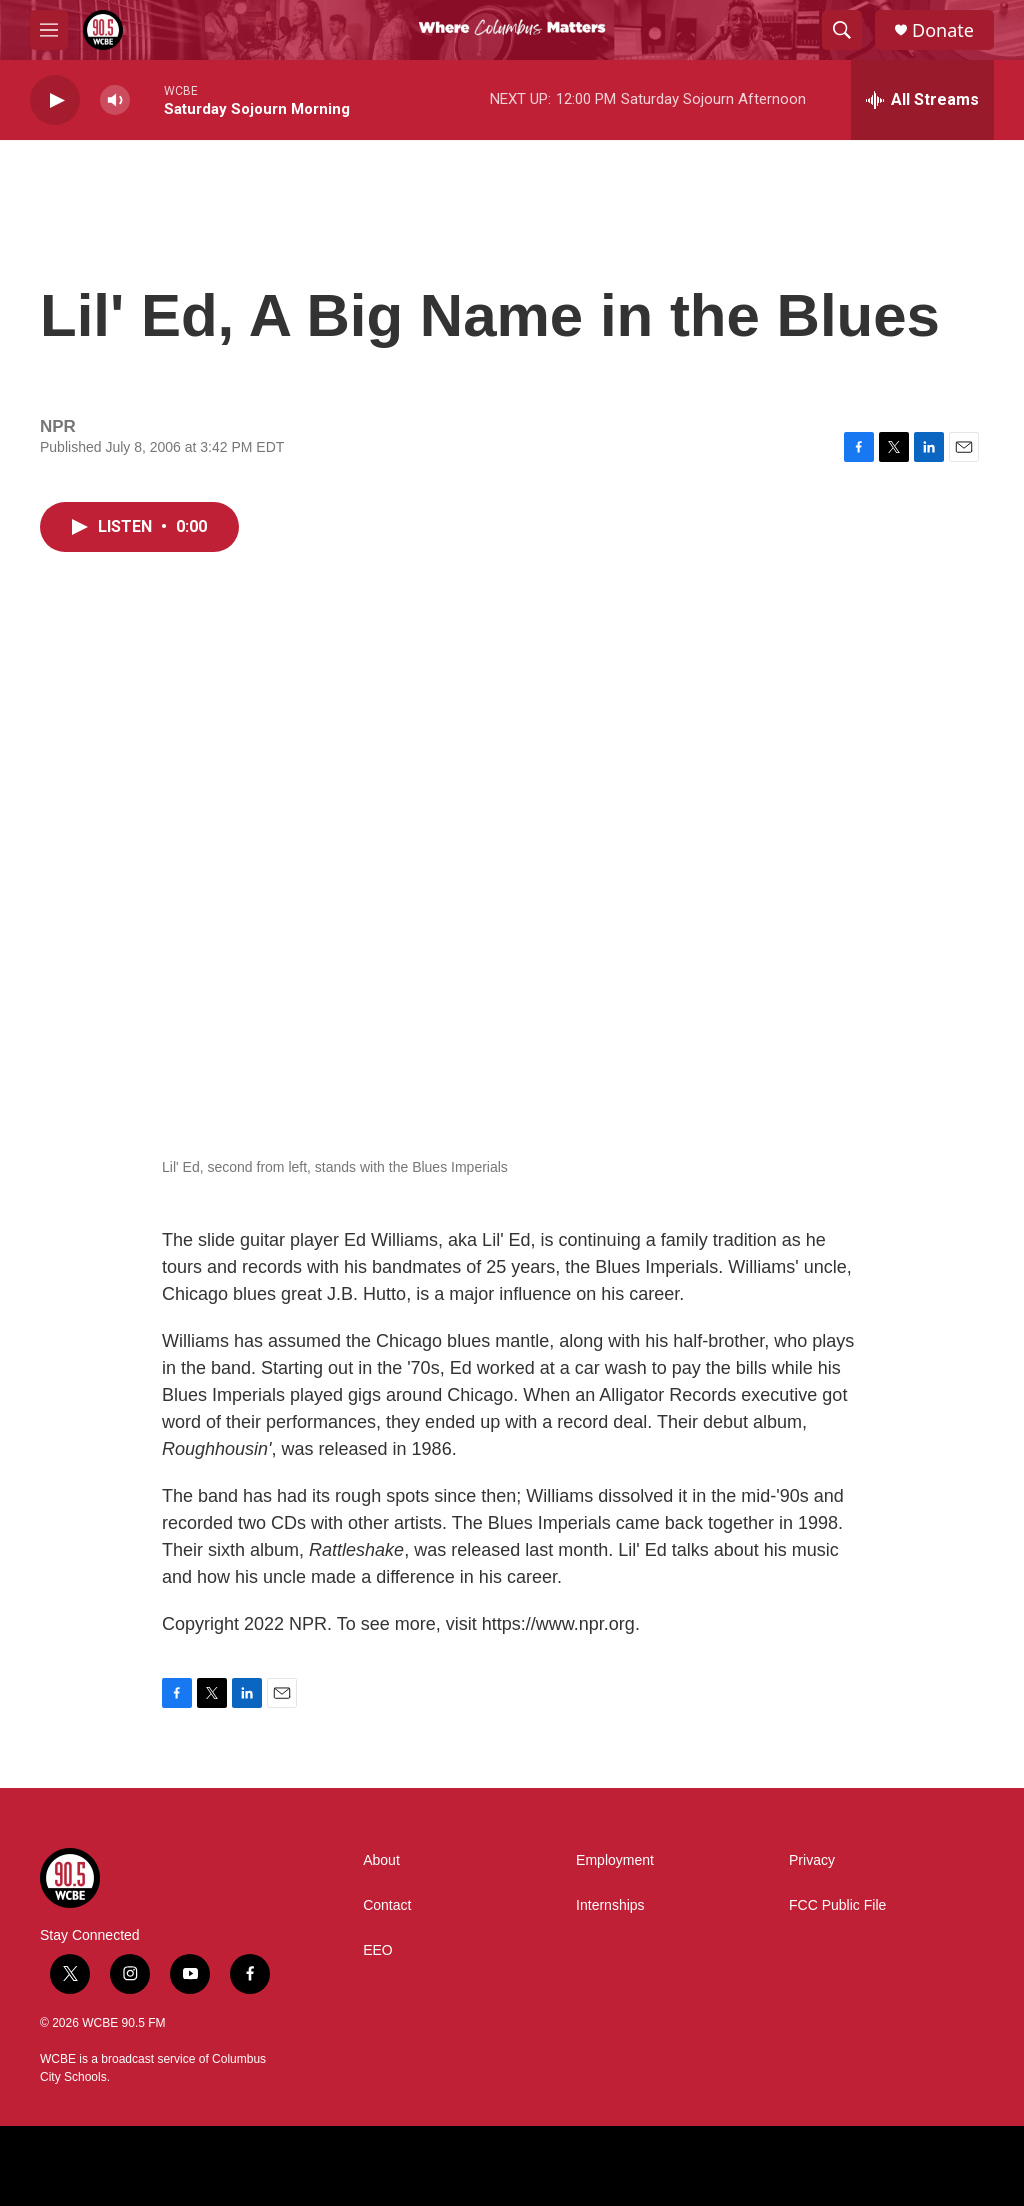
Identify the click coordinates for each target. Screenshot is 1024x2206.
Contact (387, 1905)
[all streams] (922, 100)
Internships (610, 1905)
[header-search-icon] (842, 30)
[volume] (115, 100)
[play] (55, 100)
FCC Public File (837, 1905)
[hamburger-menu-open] (49, 30)
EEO (378, 1950)
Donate (943, 30)
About (381, 1860)
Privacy (812, 1860)
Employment (615, 1860)
